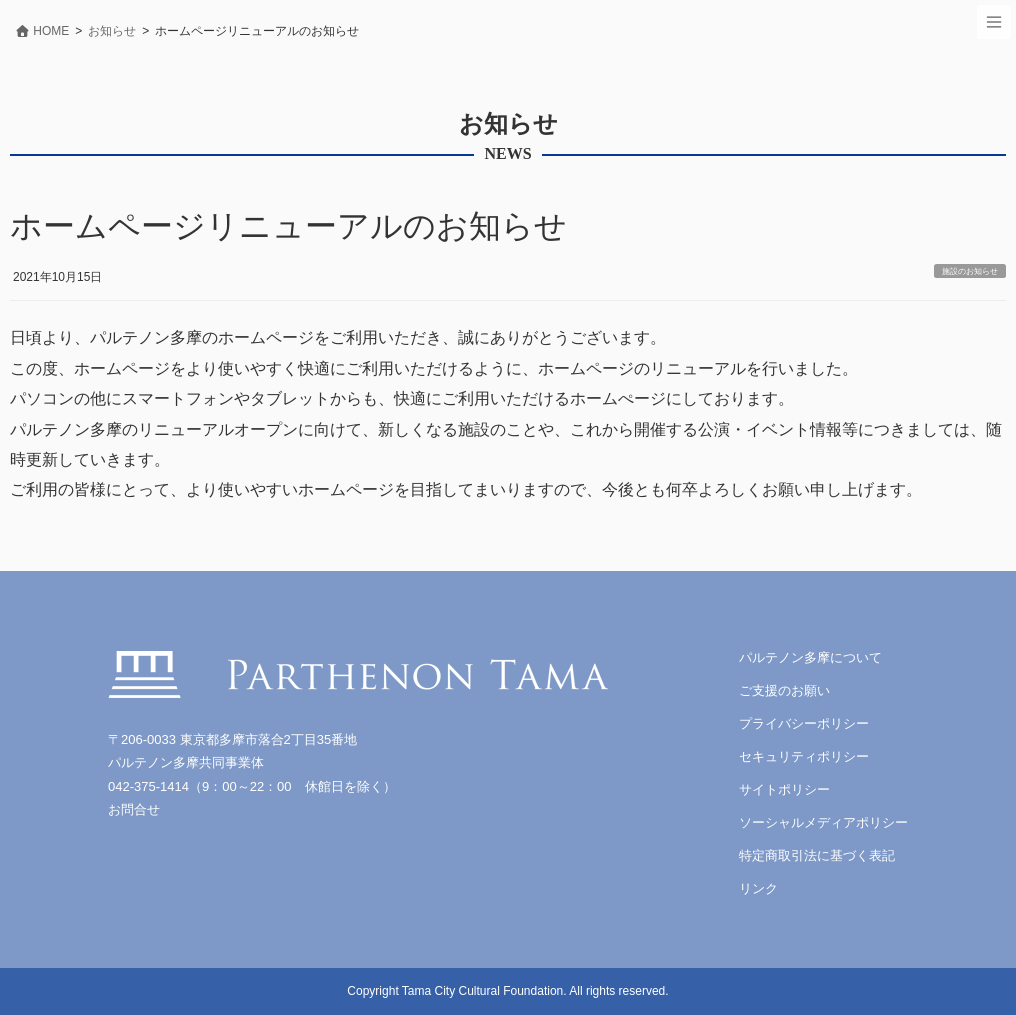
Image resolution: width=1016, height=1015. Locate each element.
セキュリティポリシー (804, 756)
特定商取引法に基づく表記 (817, 855)
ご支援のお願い (784, 690)
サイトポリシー (784, 789)
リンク (758, 888)
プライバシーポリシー (804, 723)
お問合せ (134, 809)
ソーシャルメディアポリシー (823, 822)
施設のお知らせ (970, 271)
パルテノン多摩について (810, 657)
